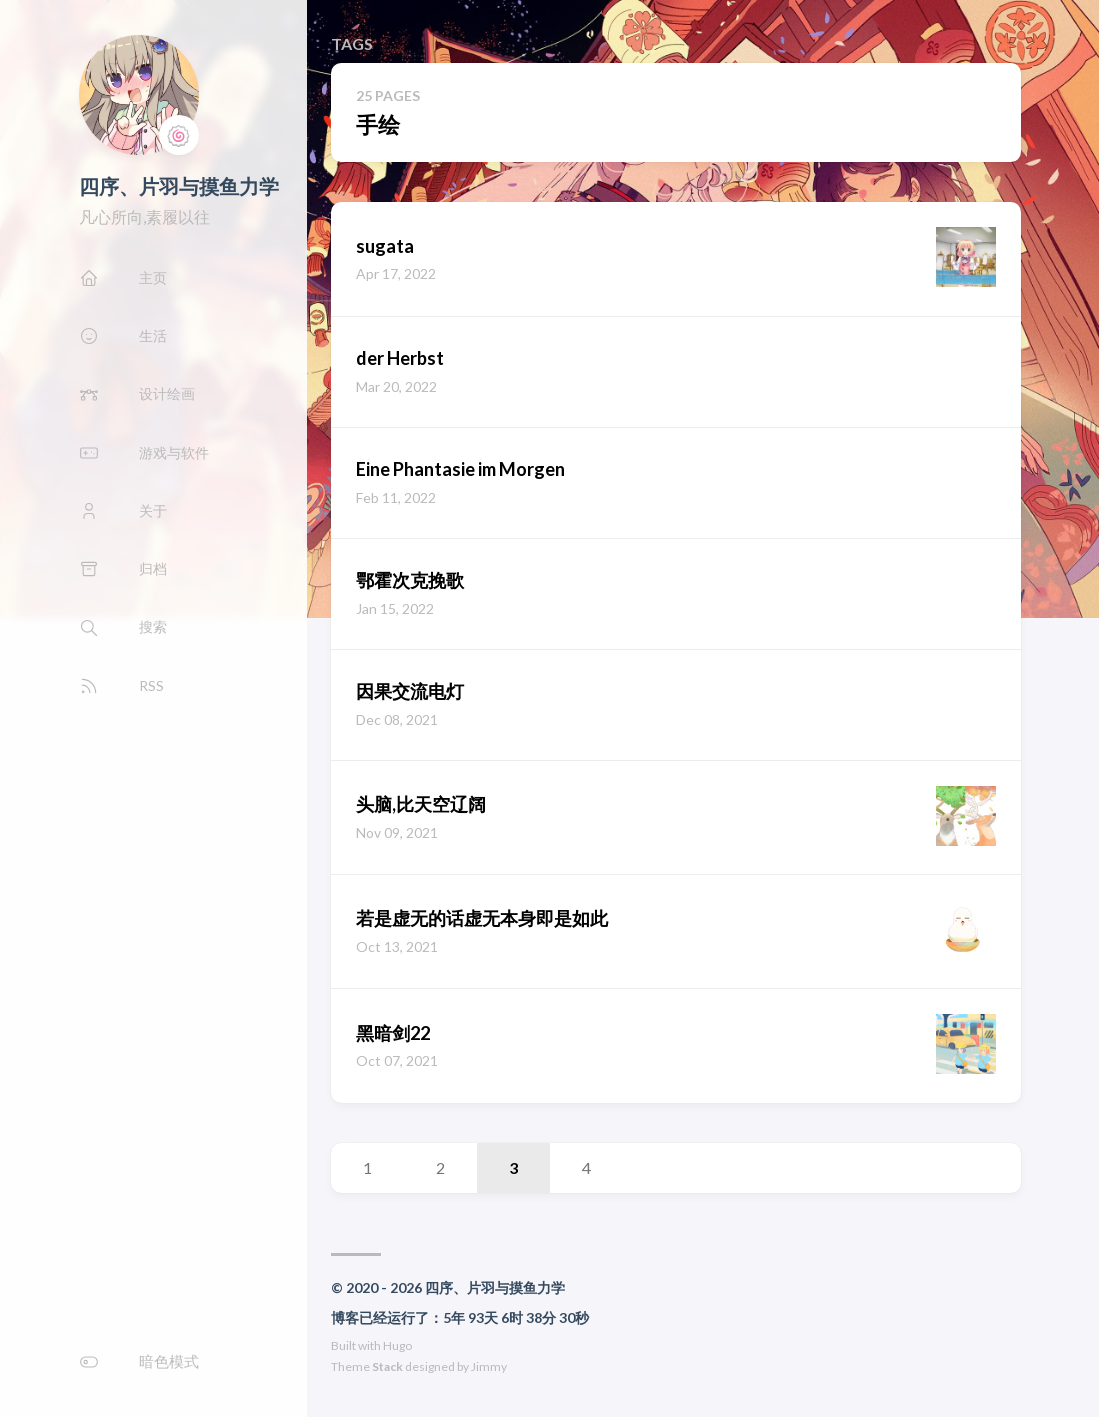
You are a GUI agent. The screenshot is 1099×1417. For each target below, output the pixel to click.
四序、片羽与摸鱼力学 (179, 186)
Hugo (397, 1345)
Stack (387, 1366)
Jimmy (489, 1366)
